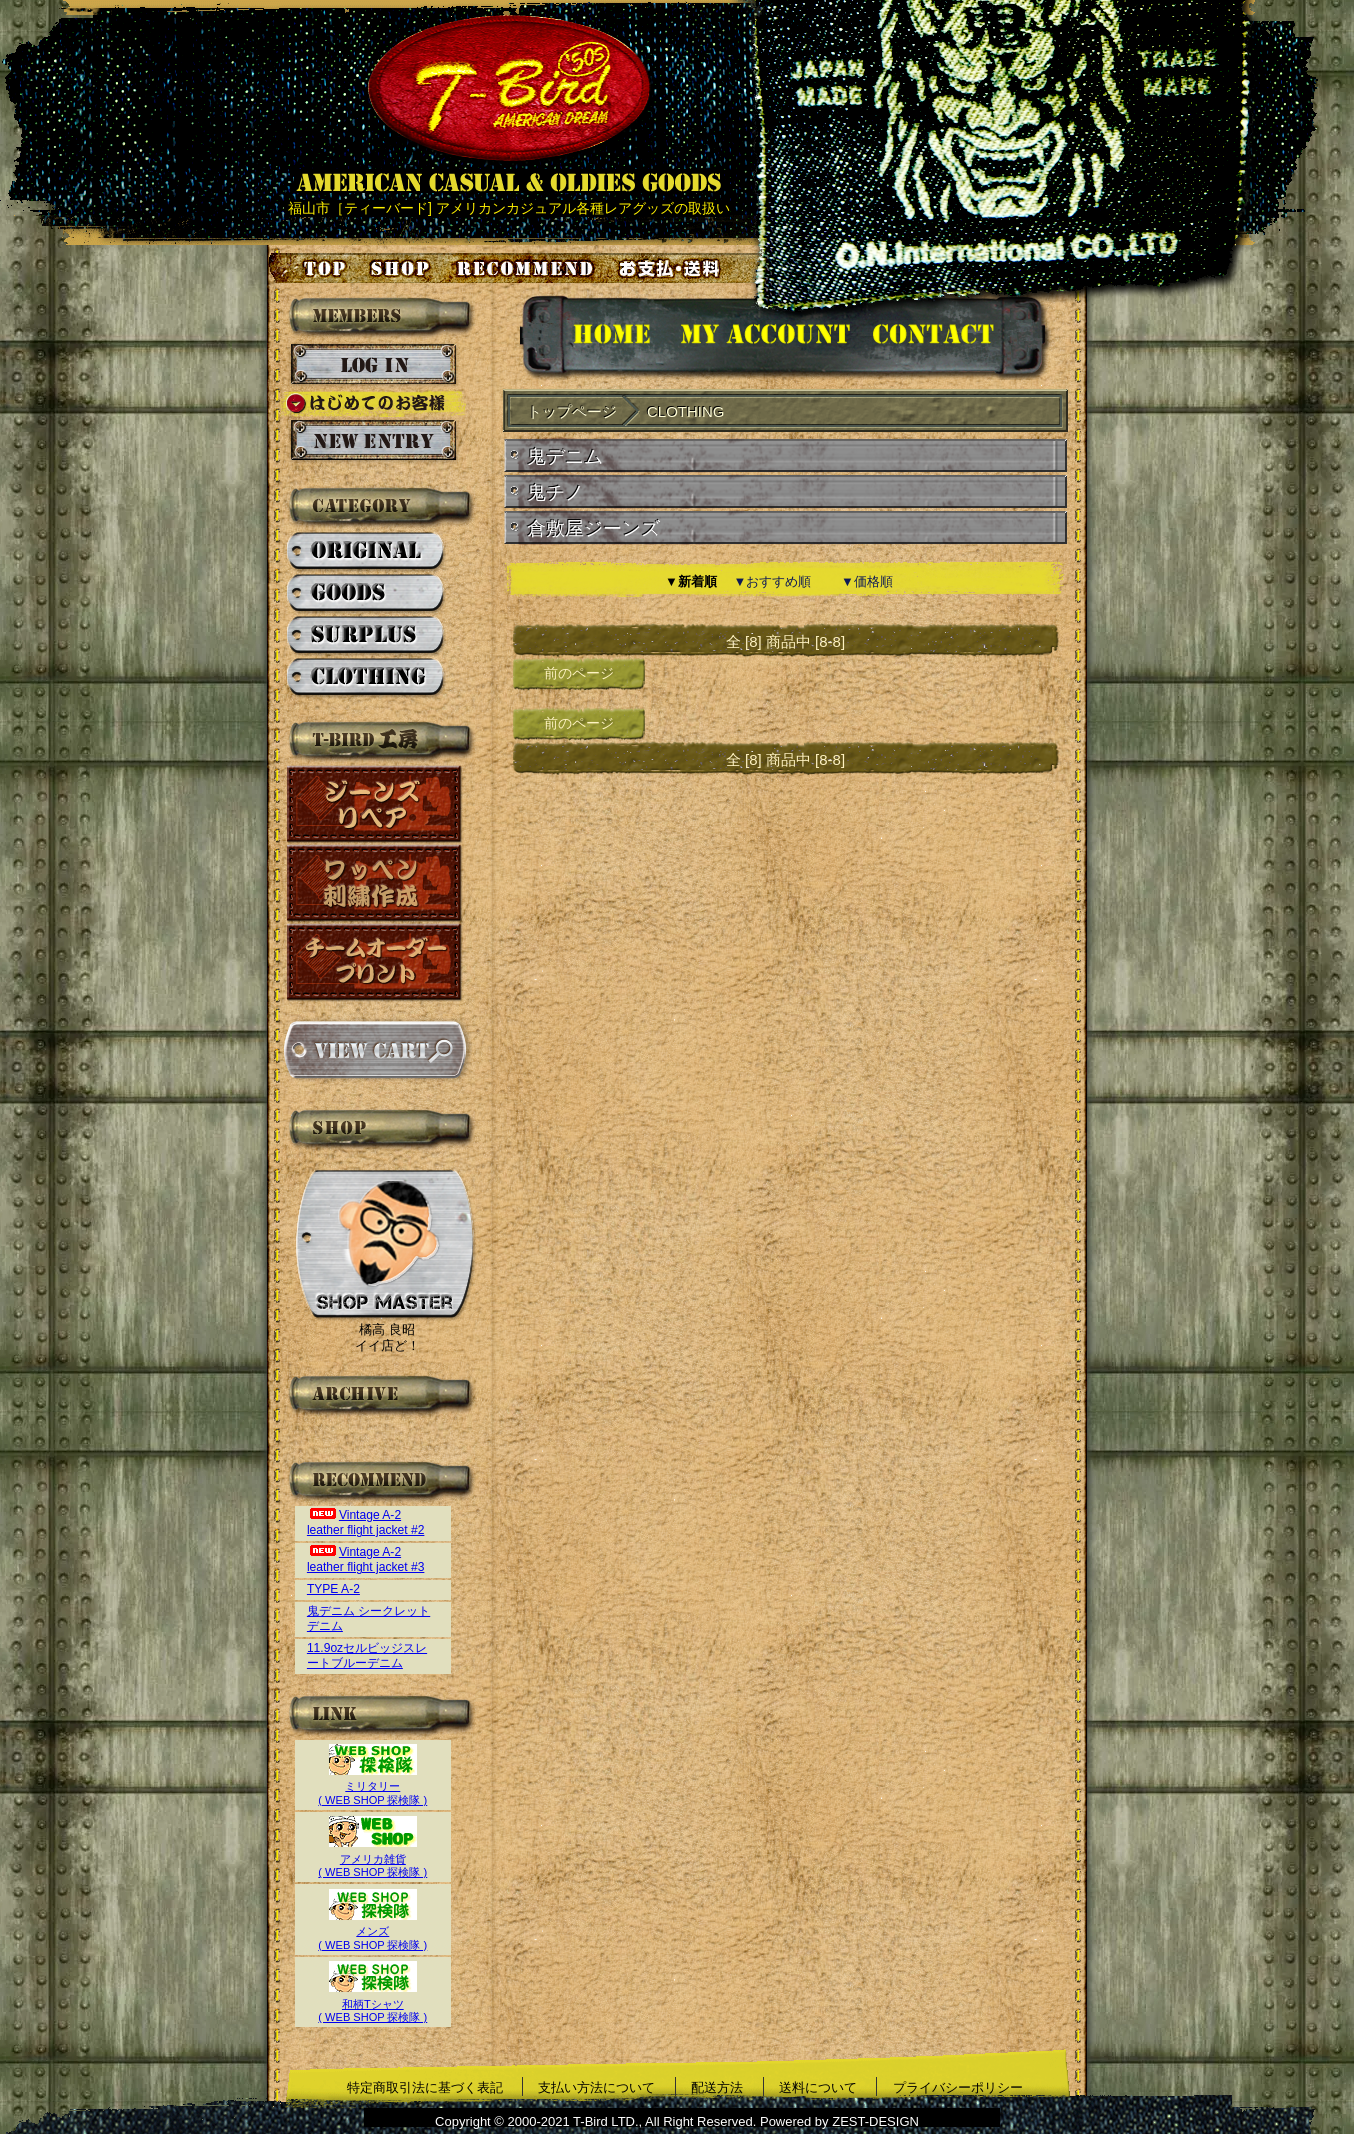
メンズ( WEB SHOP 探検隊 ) (372, 1931)
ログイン (373, 365)
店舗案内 (403, 268)
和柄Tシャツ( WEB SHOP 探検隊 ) (372, 2003)
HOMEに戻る (591, 337)
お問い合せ (957, 337)
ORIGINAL (366, 552)
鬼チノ (555, 492)
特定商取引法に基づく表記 (425, 2087)
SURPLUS (366, 636)
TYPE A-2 (333, 1589)
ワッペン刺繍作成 (375, 883)
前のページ (579, 673)
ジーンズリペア (375, 804)
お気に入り (528, 268)
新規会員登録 (373, 441)
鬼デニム (565, 456)
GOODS (366, 594)
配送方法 (717, 2087)
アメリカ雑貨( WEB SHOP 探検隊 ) (372, 1858)
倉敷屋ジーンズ (593, 528)
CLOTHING (366, 678)
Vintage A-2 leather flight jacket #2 (366, 1522)
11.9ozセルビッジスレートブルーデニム (367, 1655)
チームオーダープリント (375, 962)
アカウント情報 (763, 337)
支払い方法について (596, 2087)
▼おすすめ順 (773, 581)
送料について (818, 2087)
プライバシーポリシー (958, 2087)
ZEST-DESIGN (875, 2121)
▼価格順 (867, 581)
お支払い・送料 (672, 268)
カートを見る (374, 1050)
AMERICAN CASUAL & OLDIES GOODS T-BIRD (508, 104)
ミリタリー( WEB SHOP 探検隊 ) (372, 1786)
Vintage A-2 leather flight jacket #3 (366, 1559)
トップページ (309, 268)
